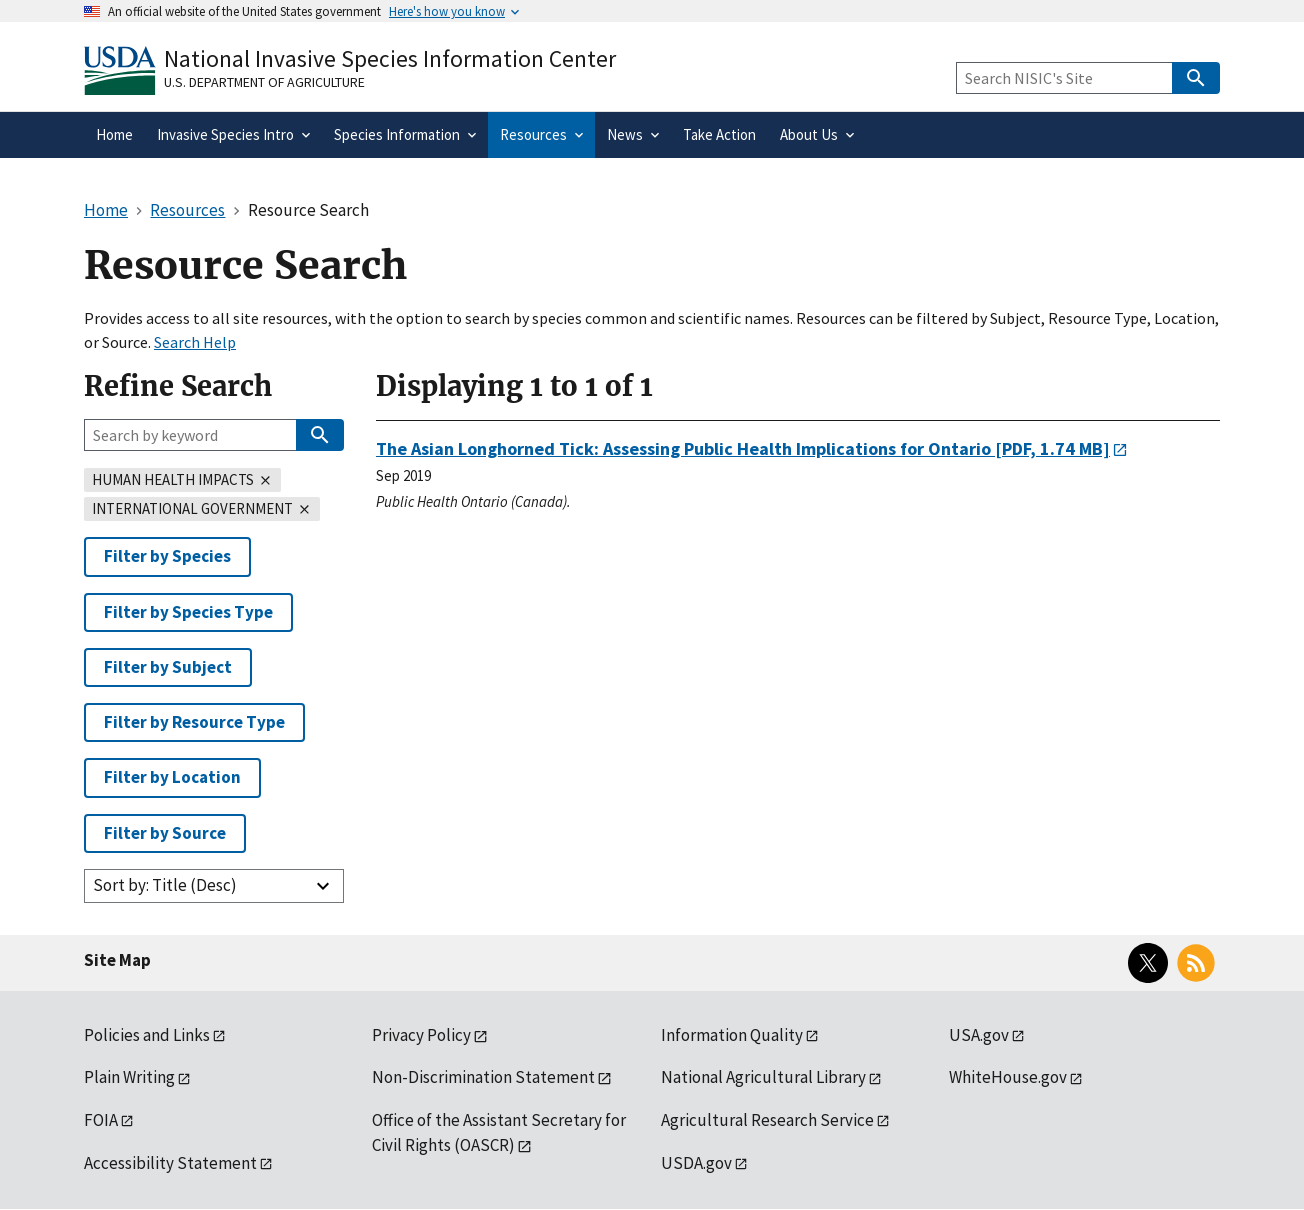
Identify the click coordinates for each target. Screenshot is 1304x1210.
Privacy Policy (421, 1035)
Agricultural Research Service (767, 1120)
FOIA (101, 1120)
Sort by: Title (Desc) (165, 885)
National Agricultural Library (763, 1077)
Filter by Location (172, 777)
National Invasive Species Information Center (390, 58)
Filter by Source (165, 833)
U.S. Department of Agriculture (264, 82)
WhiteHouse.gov (1008, 1077)
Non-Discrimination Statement (483, 1077)
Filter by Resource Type (194, 722)
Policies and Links (147, 1035)
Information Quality (732, 1035)
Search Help (195, 342)
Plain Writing (129, 1077)
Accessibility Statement (170, 1163)
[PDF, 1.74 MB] (743, 448)
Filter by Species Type (188, 612)
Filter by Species (167, 556)
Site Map (117, 960)
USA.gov (979, 1035)
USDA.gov (696, 1163)
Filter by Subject (168, 667)
